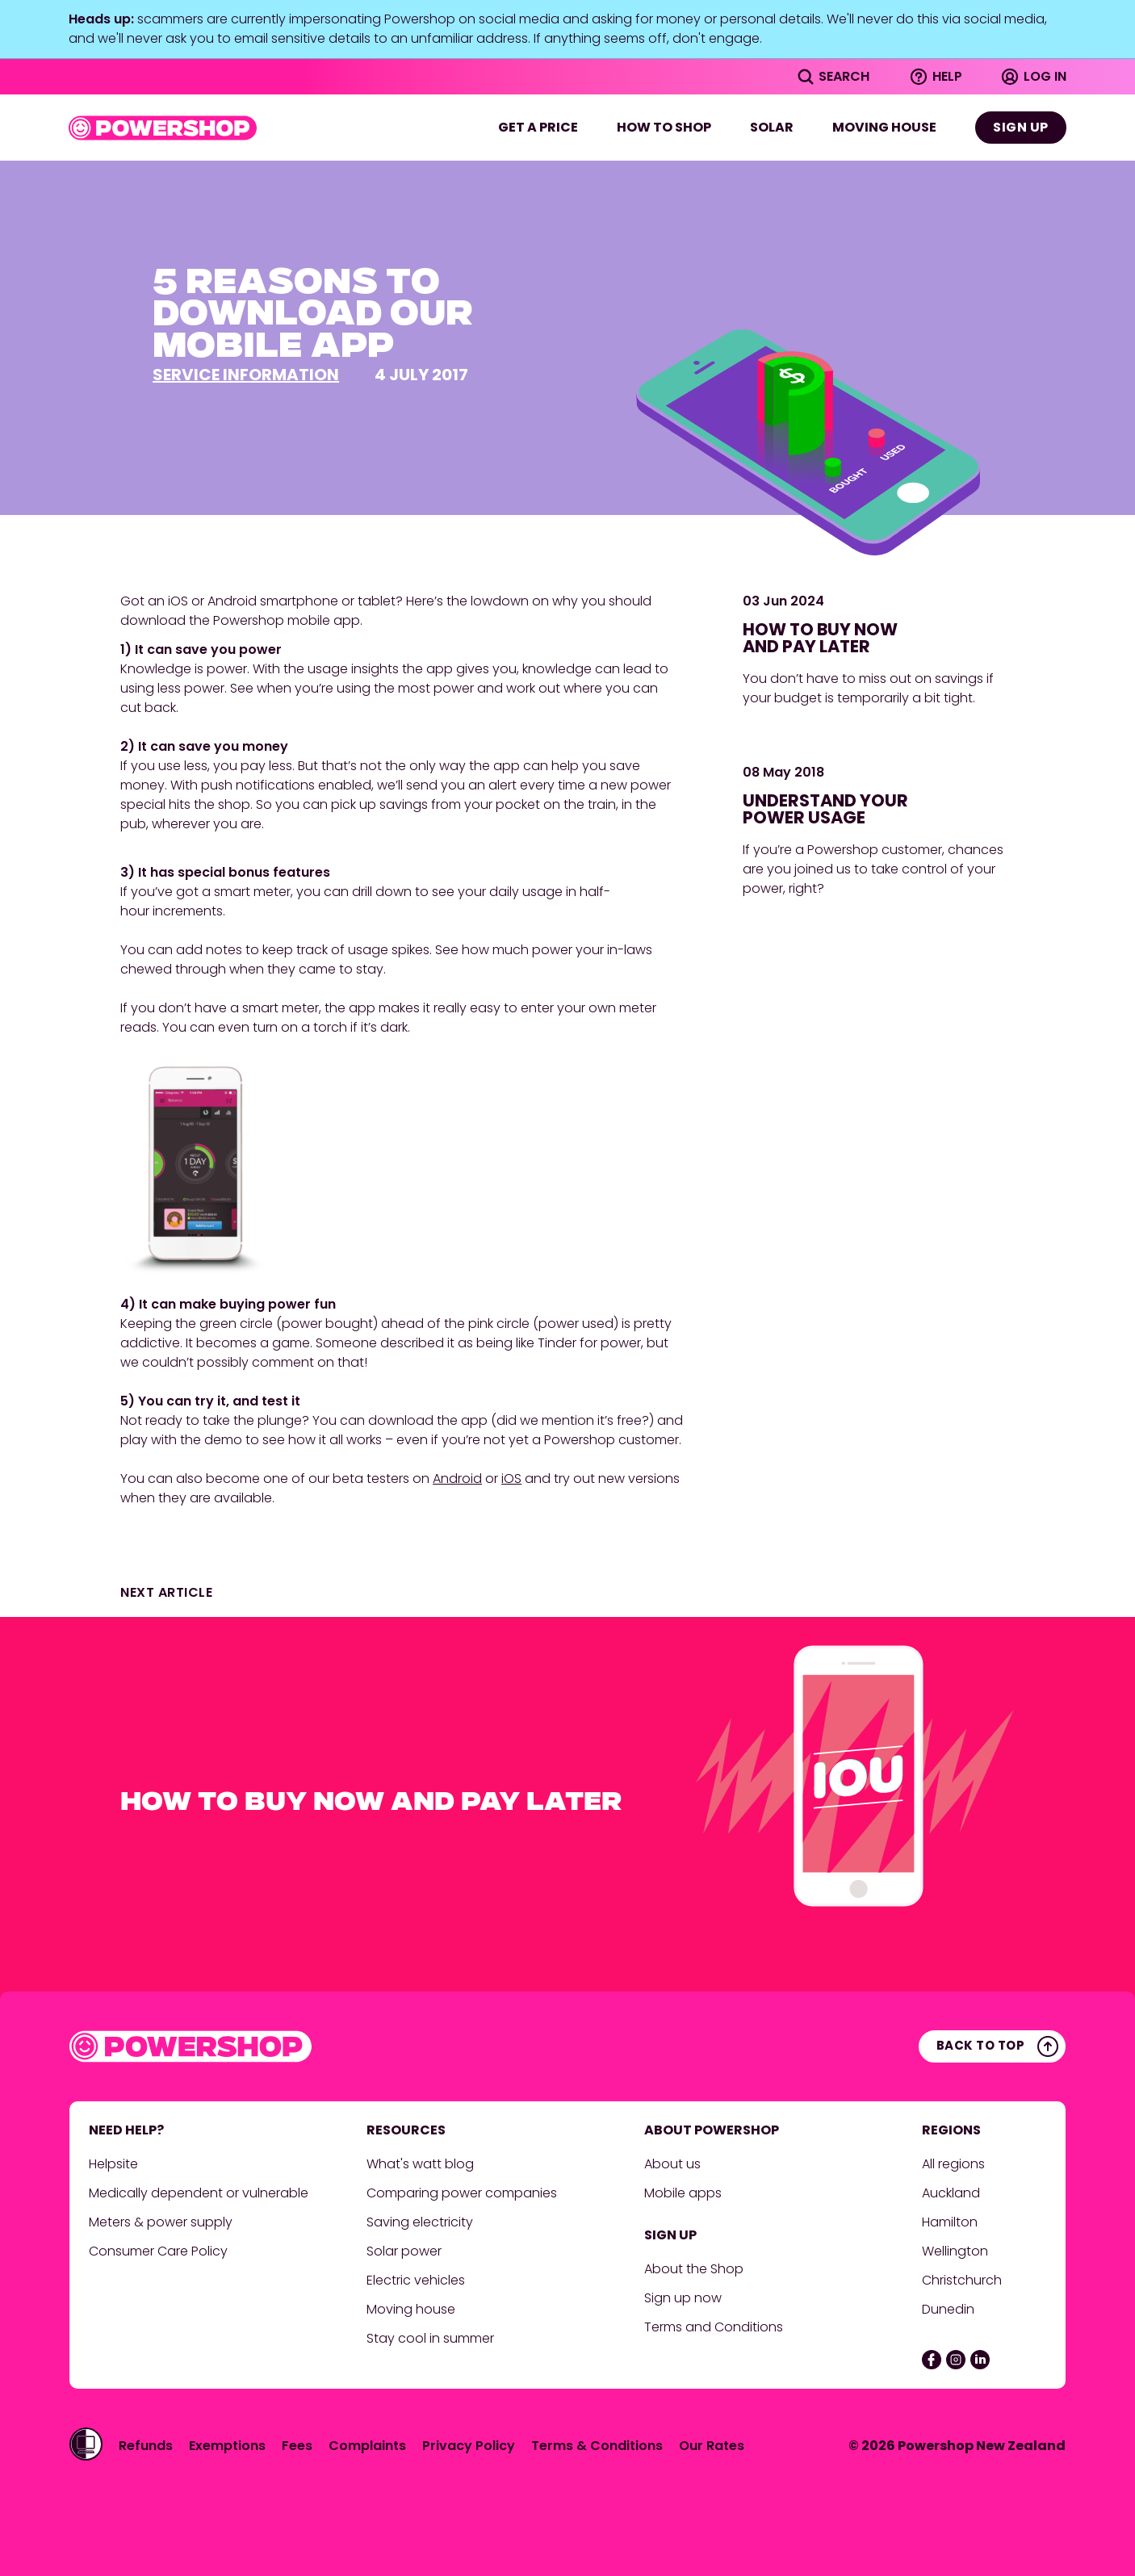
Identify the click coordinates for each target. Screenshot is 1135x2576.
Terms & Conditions (597, 2445)
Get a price (538, 127)
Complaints (367, 2445)
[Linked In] (980, 2359)
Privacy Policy (468, 2445)
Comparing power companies (461, 2193)
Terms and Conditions (713, 2327)
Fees (297, 2445)
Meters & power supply (160, 2222)
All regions (953, 2164)
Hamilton (951, 2222)
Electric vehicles (415, 2280)
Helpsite (113, 2164)
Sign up (1021, 127)
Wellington (956, 2251)
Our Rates (711, 2445)
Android (457, 1478)
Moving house (884, 127)
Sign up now (683, 2298)
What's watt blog (420, 2164)
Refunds (146, 2445)
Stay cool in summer (430, 2338)
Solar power (404, 2251)
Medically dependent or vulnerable (198, 2193)
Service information (246, 374)
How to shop (664, 127)
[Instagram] (955, 2359)
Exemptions (227, 2445)
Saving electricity (419, 2222)
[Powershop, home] (163, 127)
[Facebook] (931, 2359)
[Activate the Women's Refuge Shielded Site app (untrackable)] (86, 2444)
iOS (511, 1478)
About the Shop (693, 2269)
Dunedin (948, 2309)
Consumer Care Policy (160, 2251)
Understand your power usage (825, 809)
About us (672, 2164)
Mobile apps (683, 2193)
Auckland (951, 2193)
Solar (772, 127)
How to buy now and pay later (820, 638)
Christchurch (963, 2280)
